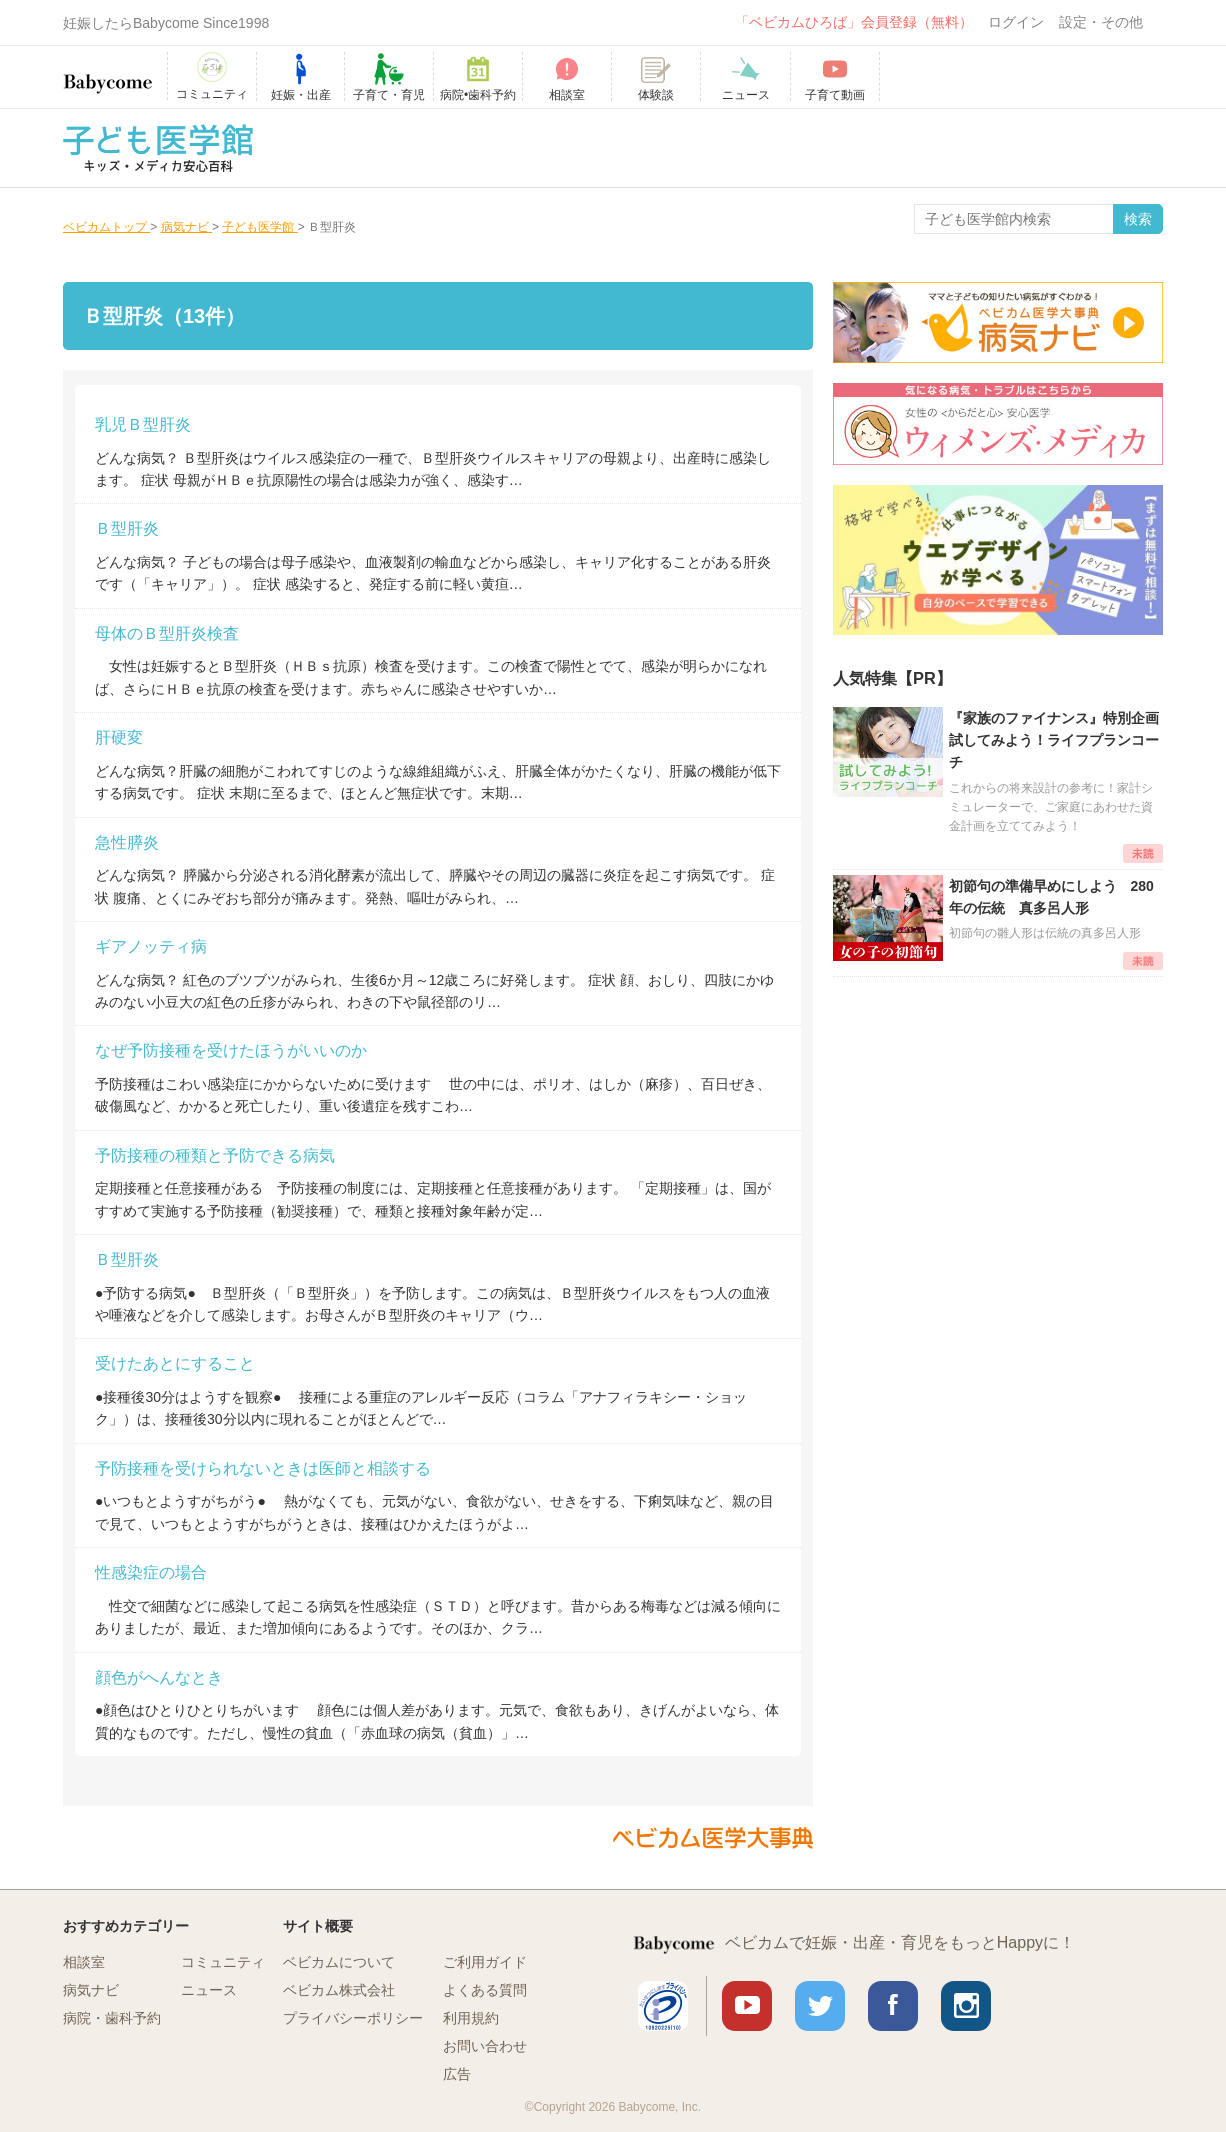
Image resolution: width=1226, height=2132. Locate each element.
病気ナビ (91, 1990)
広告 (457, 2074)
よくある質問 (485, 1990)
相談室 (84, 1962)
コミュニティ (223, 1962)
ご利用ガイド (485, 1962)
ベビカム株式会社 (339, 1990)
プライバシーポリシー (353, 2018)
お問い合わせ (485, 2046)
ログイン (1016, 22)
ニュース (209, 1990)
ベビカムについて (339, 1962)
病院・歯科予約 (112, 2018)
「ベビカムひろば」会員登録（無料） (854, 22)
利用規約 (471, 2018)
